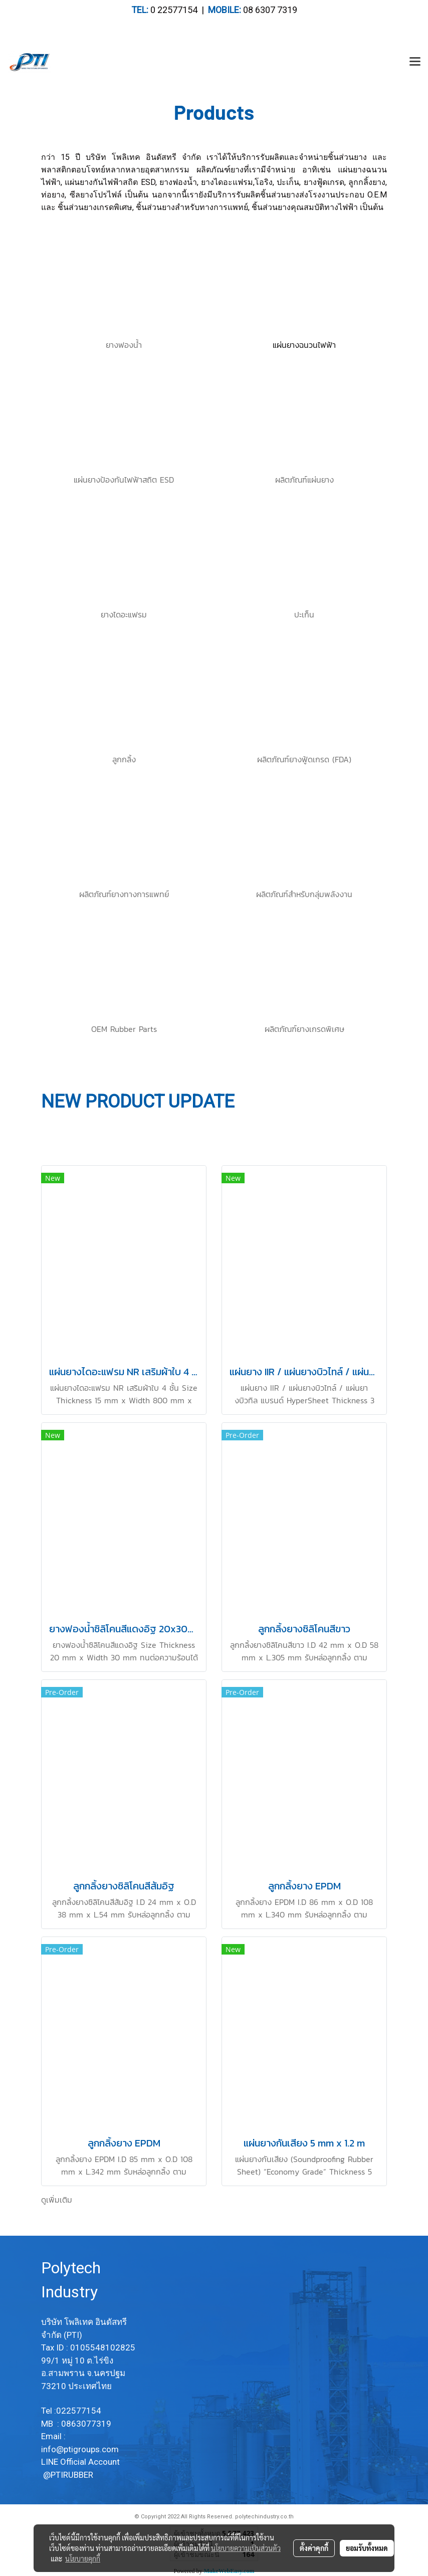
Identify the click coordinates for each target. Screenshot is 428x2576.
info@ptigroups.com (81, 2449)
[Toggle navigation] (415, 62)
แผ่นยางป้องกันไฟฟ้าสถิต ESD (124, 480)
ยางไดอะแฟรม (124, 614)
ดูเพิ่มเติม (56, 2200)
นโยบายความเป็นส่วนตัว (246, 2547)
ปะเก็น (304, 614)
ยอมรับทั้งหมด (367, 2547)
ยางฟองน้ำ (124, 345)
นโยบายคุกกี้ (82, 2558)
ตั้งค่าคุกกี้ (314, 2547)
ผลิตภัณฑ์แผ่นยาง (304, 480)
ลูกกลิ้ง (124, 759)
